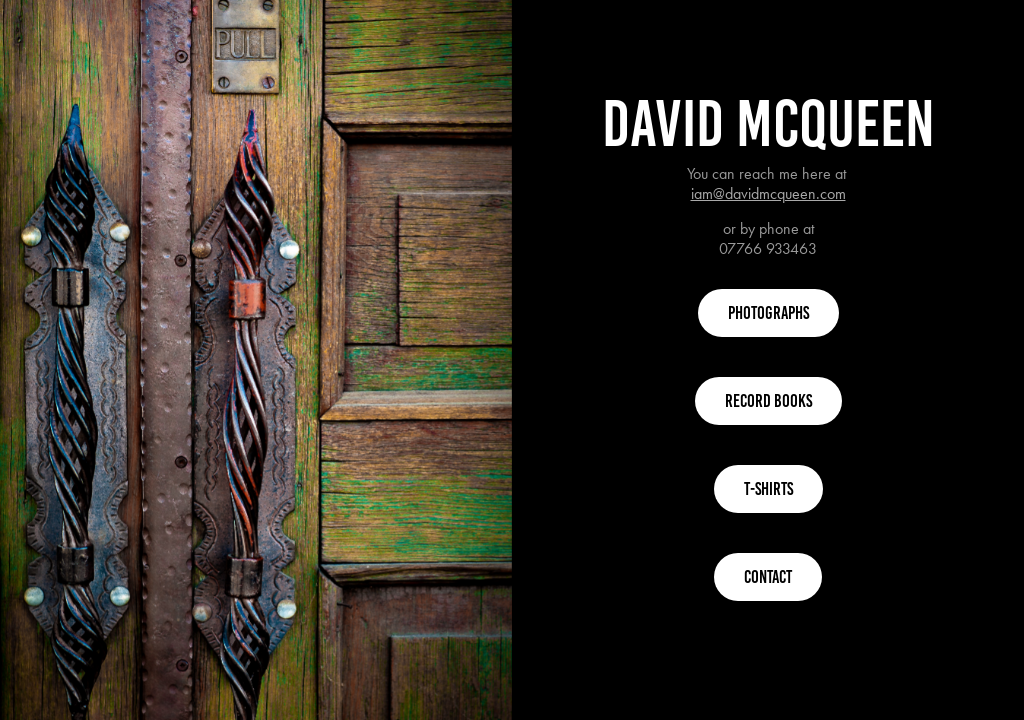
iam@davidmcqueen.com (768, 193)
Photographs (768, 313)
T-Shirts (768, 489)
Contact (768, 577)
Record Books (768, 401)
